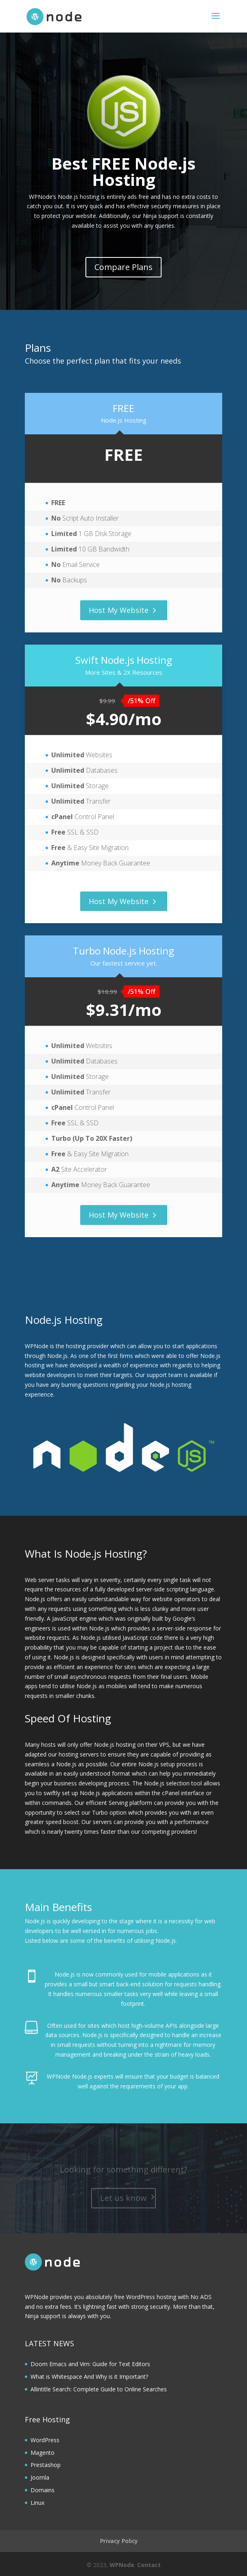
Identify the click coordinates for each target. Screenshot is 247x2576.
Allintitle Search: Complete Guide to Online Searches (99, 2389)
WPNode (121, 2565)
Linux (37, 2502)
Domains (43, 2490)
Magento (43, 2452)
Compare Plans (123, 267)
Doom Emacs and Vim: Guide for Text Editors (90, 2364)
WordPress (45, 2440)
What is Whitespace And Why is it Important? (89, 2376)
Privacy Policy (119, 2541)
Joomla (40, 2477)
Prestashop (46, 2465)
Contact (149, 2565)
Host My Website (119, 610)
